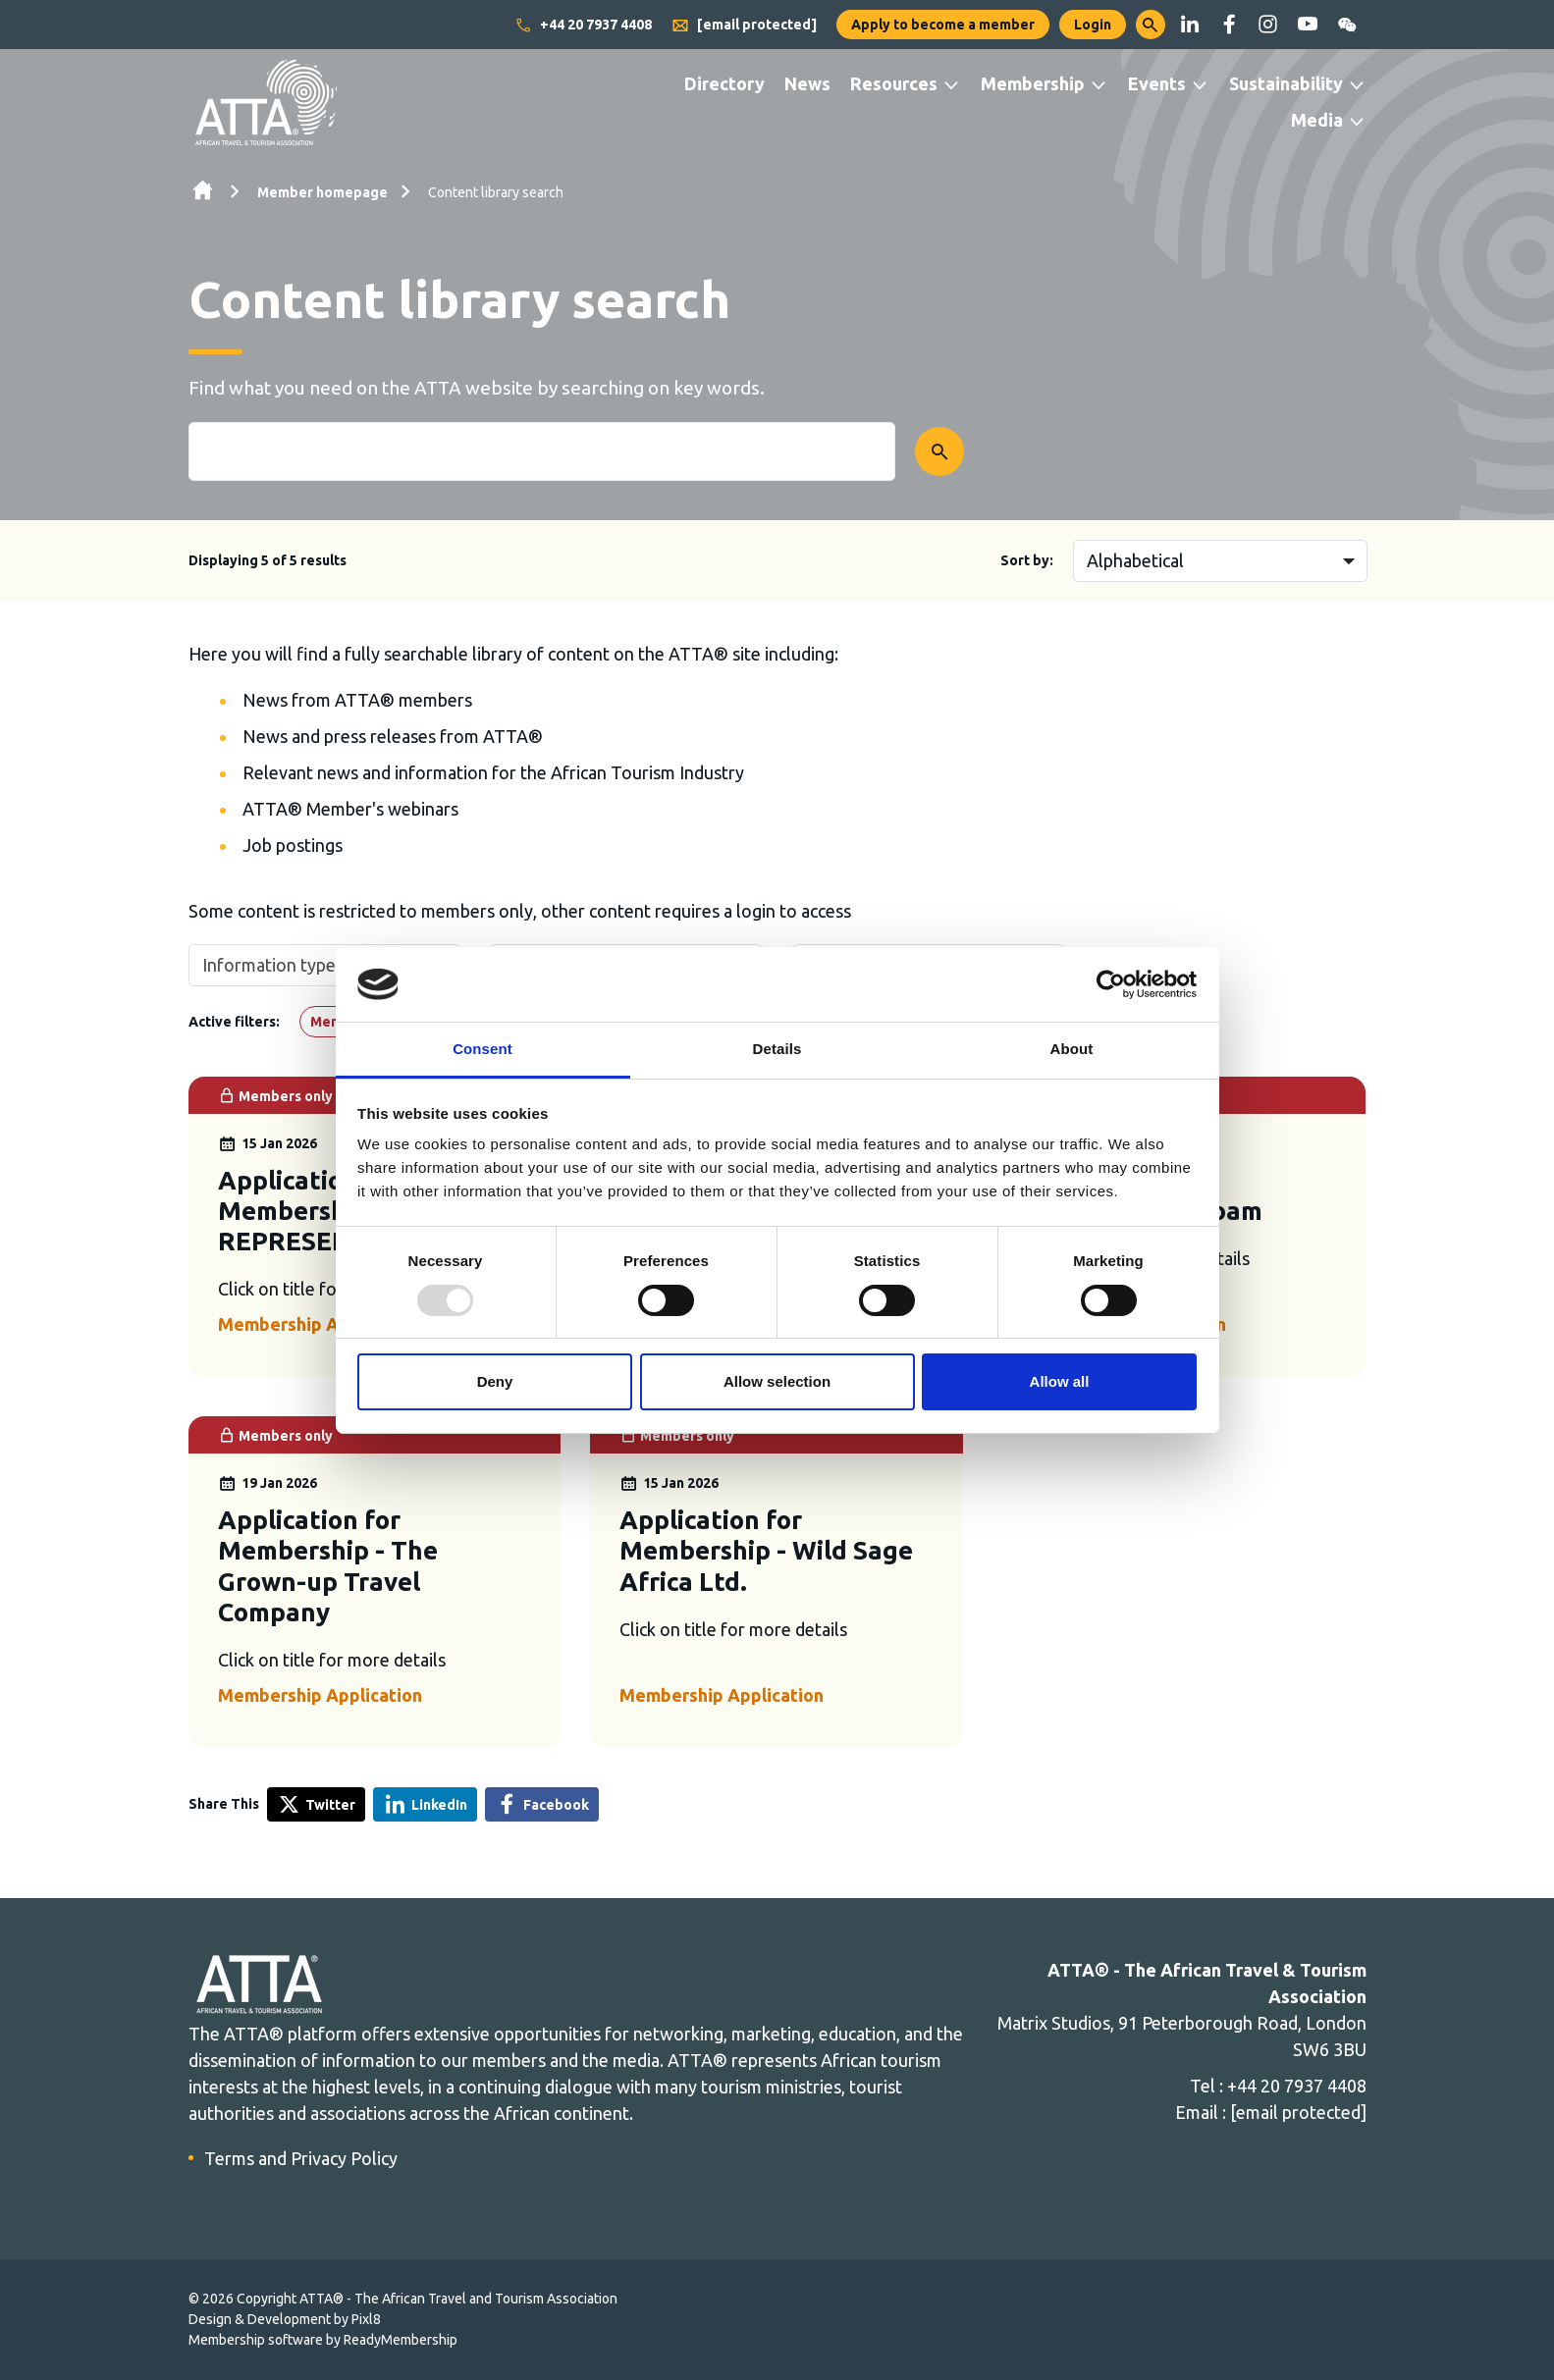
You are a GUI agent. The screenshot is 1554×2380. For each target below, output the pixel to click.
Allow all (1060, 1381)
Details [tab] (777, 1048)
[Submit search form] (939, 451)
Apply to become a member (943, 24)
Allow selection (777, 1381)
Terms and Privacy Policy (301, 2158)
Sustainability (1286, 83)
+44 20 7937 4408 (583, 25)
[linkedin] (1189, 24)
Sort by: (1026, 560)
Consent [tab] (482, 1048)
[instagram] (1268, 24)
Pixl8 (366, 2319)
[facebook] (1229, 24)
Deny (495, 1381)
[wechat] (1346, 24)
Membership (1033, 83)
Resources (894, 83)
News (807, 83)
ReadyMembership (400, 2340)
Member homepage (322, 192)
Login (1092, 24)
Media (1317, 120)
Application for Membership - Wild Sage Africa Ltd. (766, 1550)
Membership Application (320, 1324)
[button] (1150, 24)
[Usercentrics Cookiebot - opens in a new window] (1111, 984)
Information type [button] (269, 965)
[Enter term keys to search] (541, 451)
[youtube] (1307, 24)
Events (1157, 83)
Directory (724, 83)
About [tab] (1072, 1048)
